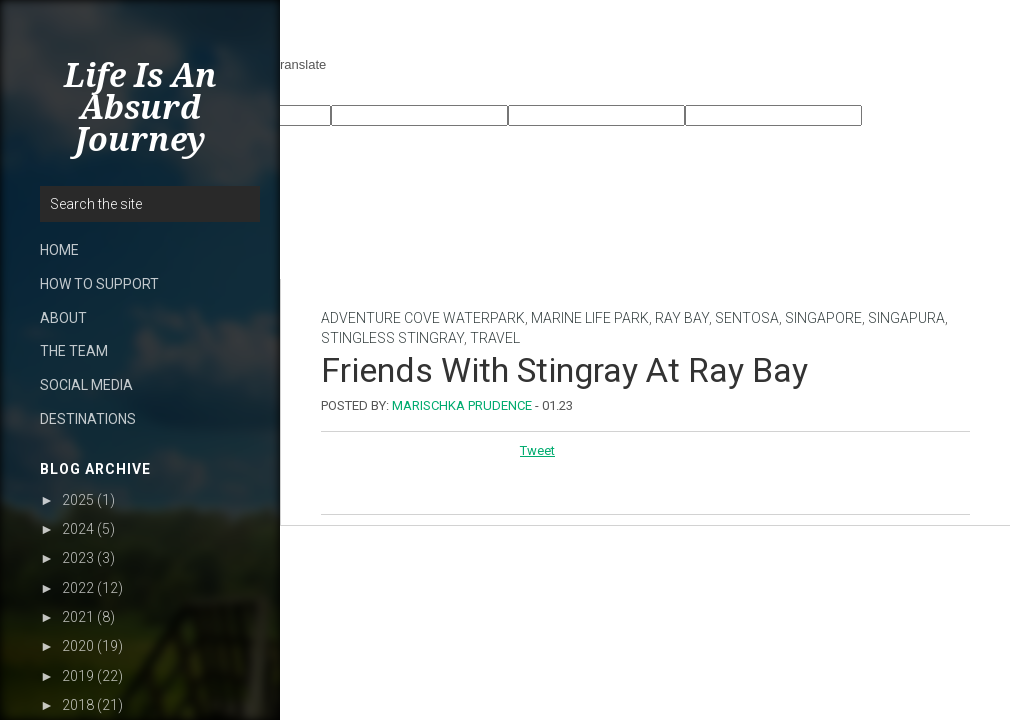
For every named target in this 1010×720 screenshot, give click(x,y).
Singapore (823, 318)
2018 (78, 705)
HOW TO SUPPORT (99, 284)
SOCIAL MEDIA (86, 385)
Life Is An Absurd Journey (140, 108)
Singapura (906, 318)
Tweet (537, 450)
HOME (59, 250)
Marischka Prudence (462, 405)
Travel (495, 338)
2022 (78, 588)
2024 (78, 529)
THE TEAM (74, 351)
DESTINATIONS (88, 419)
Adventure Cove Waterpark (423, 318)
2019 (78, 676)
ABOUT (63, 318)
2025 (78, 500)
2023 (78, 558)
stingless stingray (392, 338)
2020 (78, 646)
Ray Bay (682, 318)
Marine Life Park (590, 318)
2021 (78, 617)
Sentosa (747, 318)
